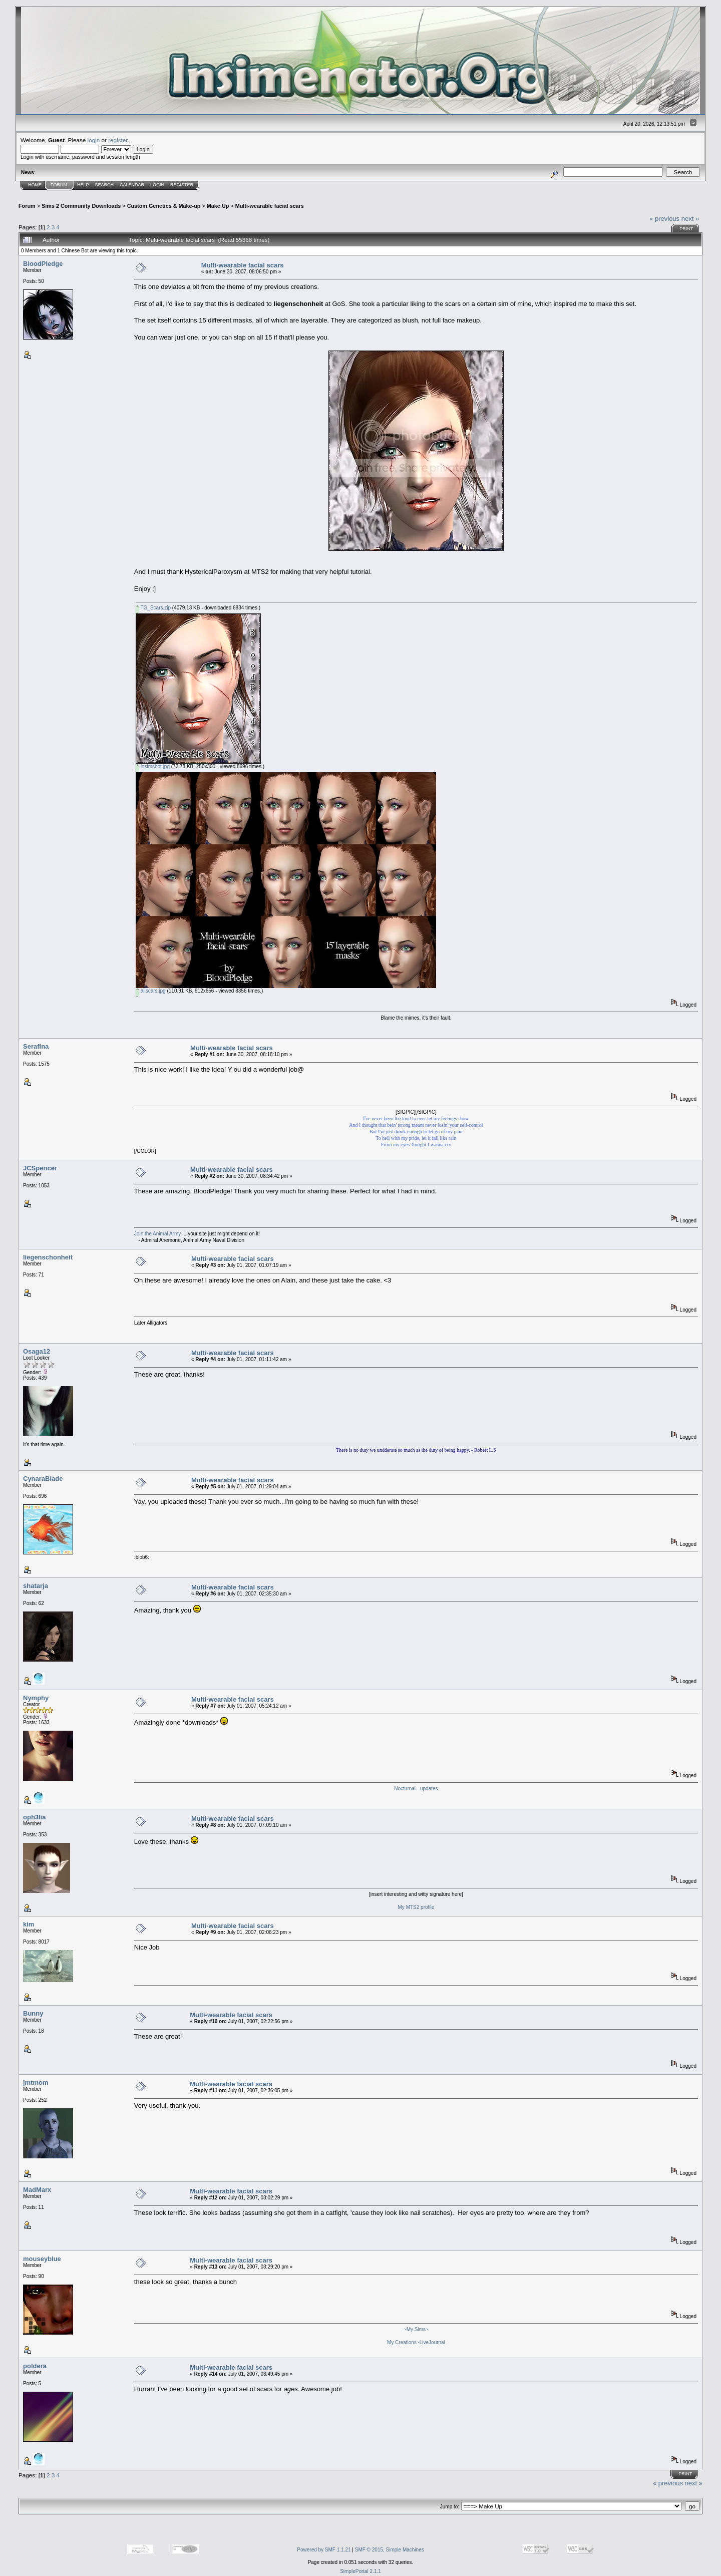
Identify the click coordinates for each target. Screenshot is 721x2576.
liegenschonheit (48, 1257)
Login (157, 184)
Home (35, 184)
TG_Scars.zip (153, 607)
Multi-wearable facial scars (269, 206)
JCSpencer (40, 1168)
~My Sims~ (416, 2329)
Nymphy (36, 1698)
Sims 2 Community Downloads (81, 206)
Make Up (218, 206)
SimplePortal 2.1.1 (360, 2571)
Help (83, 184)
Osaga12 (36, 1351)
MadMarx (37, 2189)
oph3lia (34, 1817)
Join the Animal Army (157, 1233)
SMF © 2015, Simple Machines (389, 2549)
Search (104, 184)
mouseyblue (42, 2259)
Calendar (132, 184)
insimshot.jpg (153, 766)
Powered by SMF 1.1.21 (323, 2549)
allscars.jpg (151, 991)
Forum (59, 184)
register (117, 140)
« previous (664, 218)
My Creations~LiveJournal (416, 2342)
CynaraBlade (43, 1478)
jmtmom (36, 2082)
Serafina (36, 1046)
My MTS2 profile (416, 1907)
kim (28, 1924)
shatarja (35, 1585)
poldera (35, 2366)
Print (686, 228)
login (94, 140)
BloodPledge (43, 263)
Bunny (33, 2013)
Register (181, 184)
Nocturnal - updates (416, 1788)
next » (690, 218)
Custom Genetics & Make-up (164, 206)
